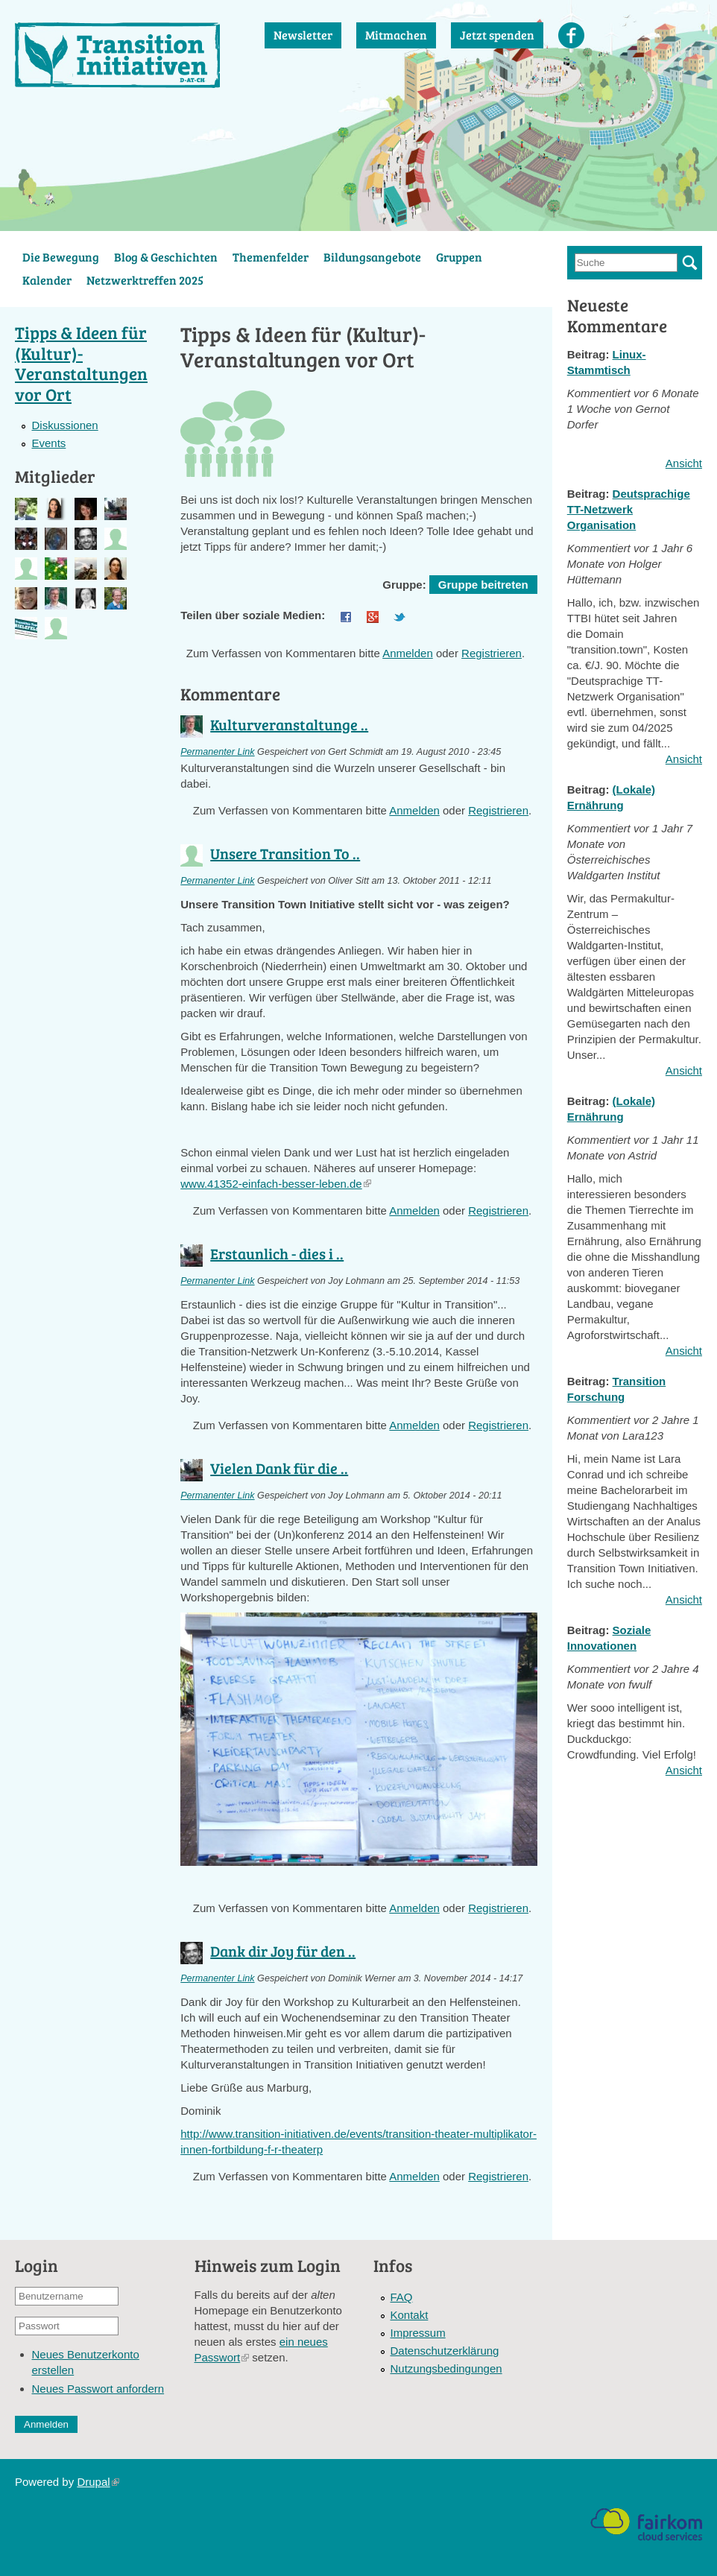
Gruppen (459, 257)
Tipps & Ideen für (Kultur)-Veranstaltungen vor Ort (81, 362)
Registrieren (491, 653)
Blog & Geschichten (166, 257)
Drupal (98, 2481)
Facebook (571, 35)
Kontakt (410, 2314)
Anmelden (407, 653)
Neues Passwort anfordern (98, 2388)
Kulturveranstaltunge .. (289, 724)
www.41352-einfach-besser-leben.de (275, 1183)
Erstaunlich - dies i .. (277, 1253)
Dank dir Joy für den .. (283, 1950)
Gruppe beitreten (483, 584)
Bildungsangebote (372, 257)
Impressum (418, 2332)
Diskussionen (64, 425)
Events (48, 443)
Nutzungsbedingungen (446, 2368)
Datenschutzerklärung (445, 2350)
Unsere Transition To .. (285, 853)
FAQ (402, 2297)
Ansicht (684, 463)
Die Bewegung (60, 257)
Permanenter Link (217, 752)
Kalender (47, 280)
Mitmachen (396, 34)
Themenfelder (271, 257)
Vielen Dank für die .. (279, 1468)
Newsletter (303, 34)
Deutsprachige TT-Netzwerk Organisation (628, 509)
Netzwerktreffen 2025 (144, 280)
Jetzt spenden (497, 34)
